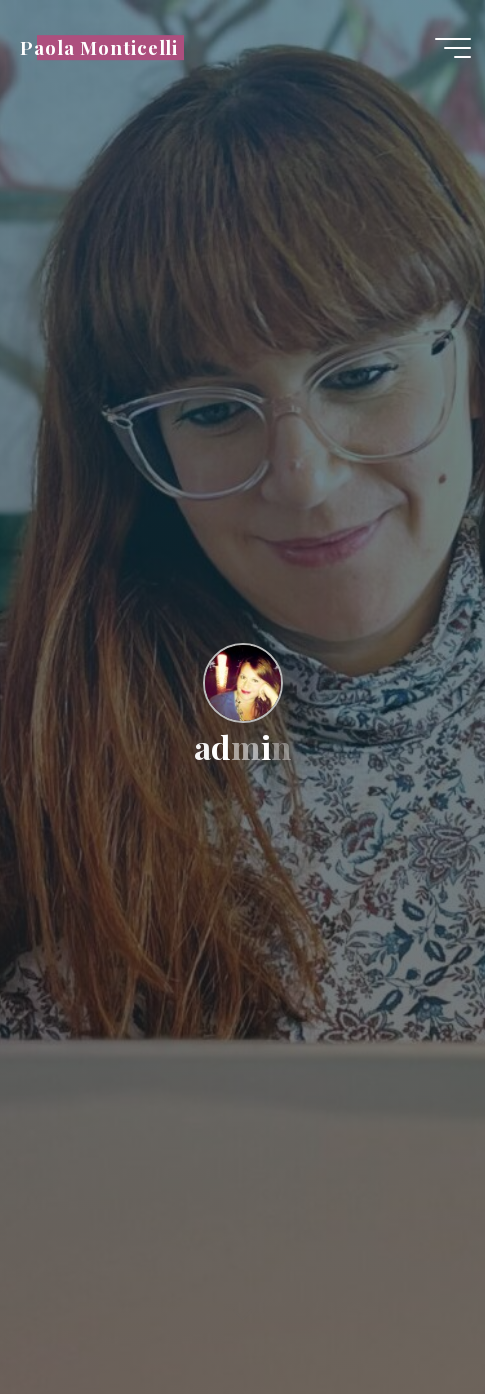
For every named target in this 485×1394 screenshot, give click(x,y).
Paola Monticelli (99, 47)
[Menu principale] (453, 48)
